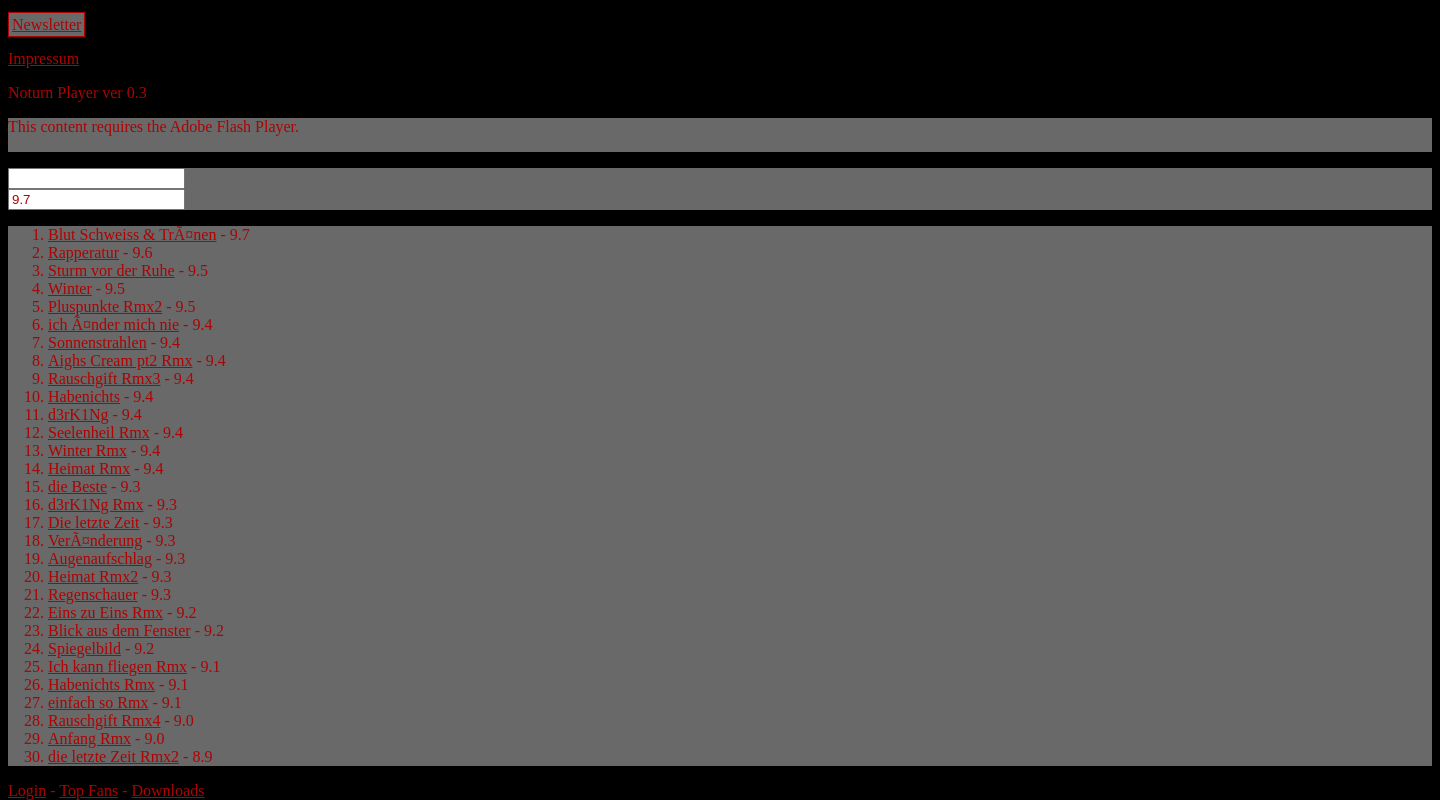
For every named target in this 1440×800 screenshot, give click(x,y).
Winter (70, 288)
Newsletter (46, 24)
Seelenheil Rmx (99, 432)
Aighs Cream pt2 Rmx (120, 360)
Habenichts (84, 396)
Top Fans (88, 790)
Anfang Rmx (89, 738)
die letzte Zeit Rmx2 (113, 756)
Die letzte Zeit (94, 522)
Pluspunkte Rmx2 (105, 306)
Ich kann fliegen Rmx (117, 666)
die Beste (77, 486)
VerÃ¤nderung (95, 540)
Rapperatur (83, 252)
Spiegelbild (84, 648)
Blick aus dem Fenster (119, 630)
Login (27, 790)
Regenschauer (93, 594)
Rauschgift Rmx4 (104, 720)
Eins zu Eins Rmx (105, 612)
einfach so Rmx (98, 702)
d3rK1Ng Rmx (96, 504)
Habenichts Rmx (101, 684)
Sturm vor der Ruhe (111, 270)
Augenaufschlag (100, 558)
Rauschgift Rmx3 (104, 378)
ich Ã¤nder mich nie (113, 324)
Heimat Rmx (89, 468)
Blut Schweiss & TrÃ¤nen (132, 234)
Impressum (43, 58)
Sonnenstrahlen (97, 342)
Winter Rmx (87, 450)
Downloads (167, 790)
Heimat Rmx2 (93, 576)
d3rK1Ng (78, 414)
